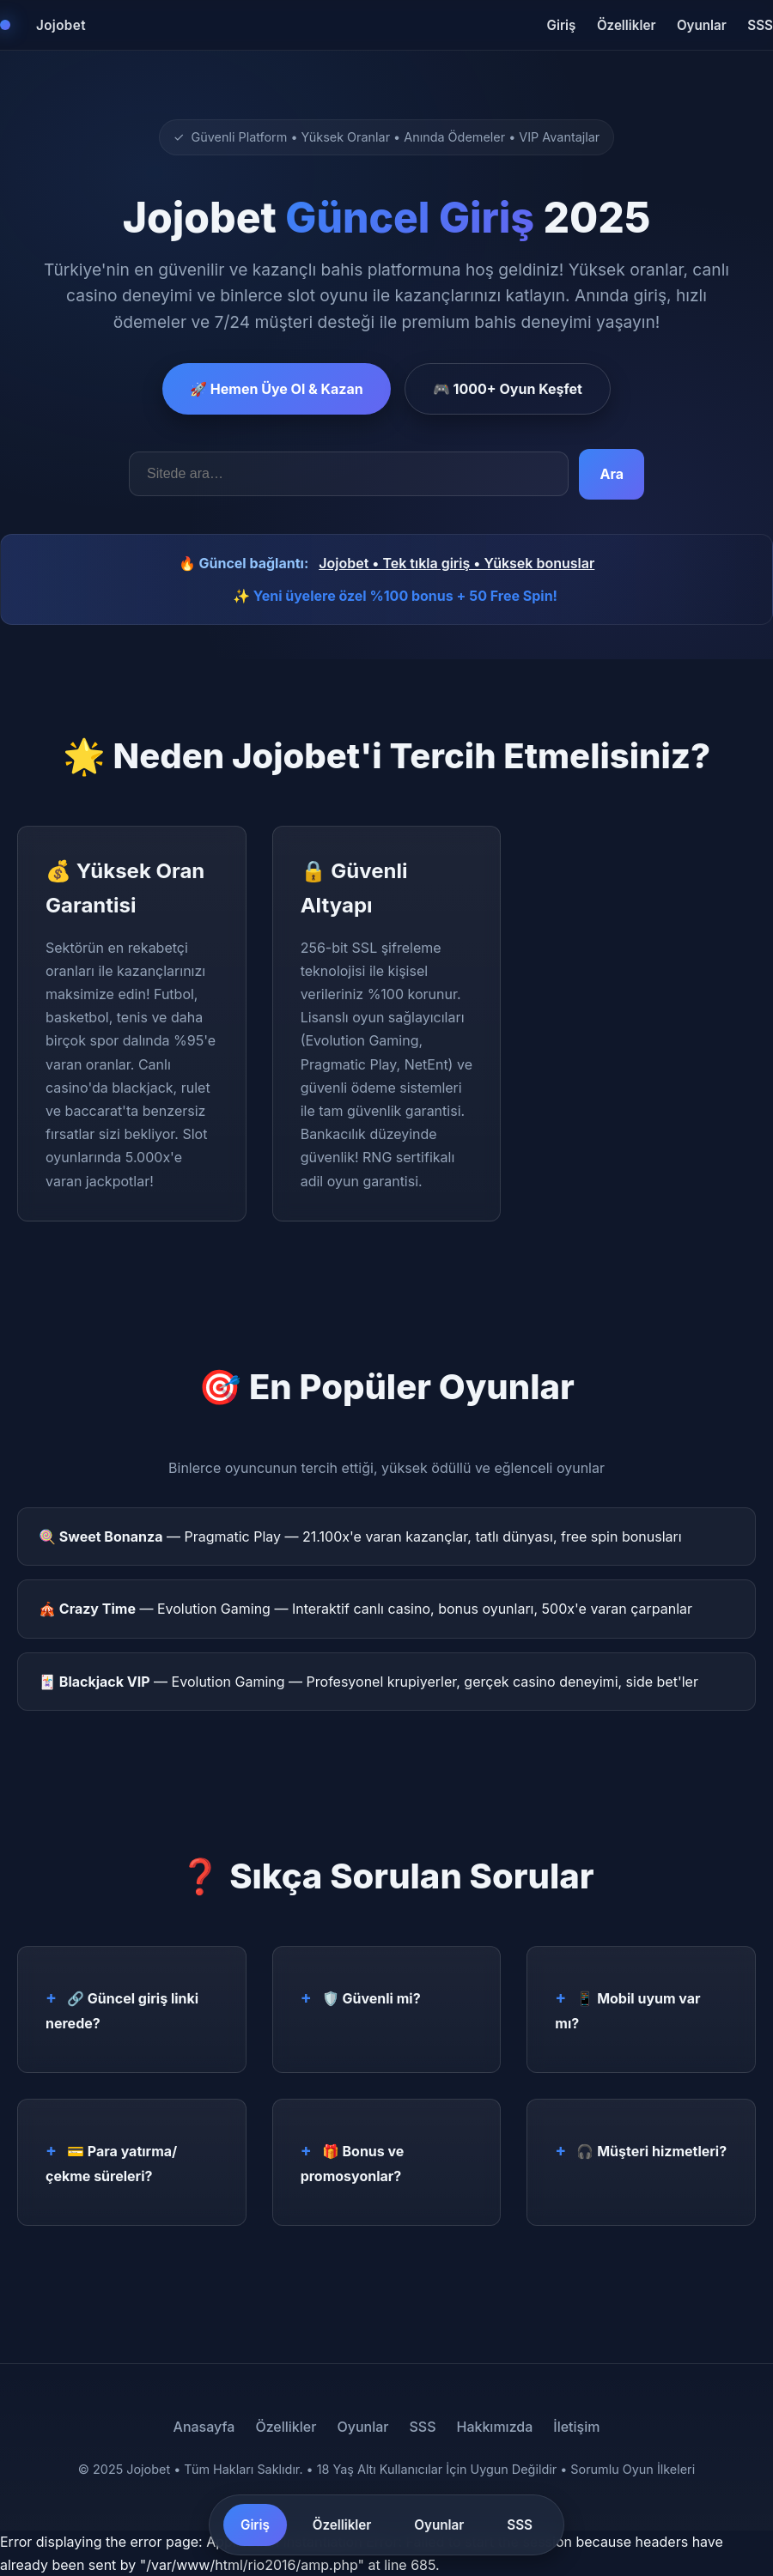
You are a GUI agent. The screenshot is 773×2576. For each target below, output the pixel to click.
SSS (760, 25)
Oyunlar (702, 25)
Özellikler (626, 25)
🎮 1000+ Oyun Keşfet (507, 388)
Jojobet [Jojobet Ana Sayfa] (61, 25)
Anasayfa (204, 2426)
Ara (612, 473)
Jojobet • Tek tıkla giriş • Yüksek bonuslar (456, 563)
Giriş (561, 25)
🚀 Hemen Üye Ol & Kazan (276, 388)
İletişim (576, 2426)
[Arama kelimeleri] (349, 474)
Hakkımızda (494, 2426)
